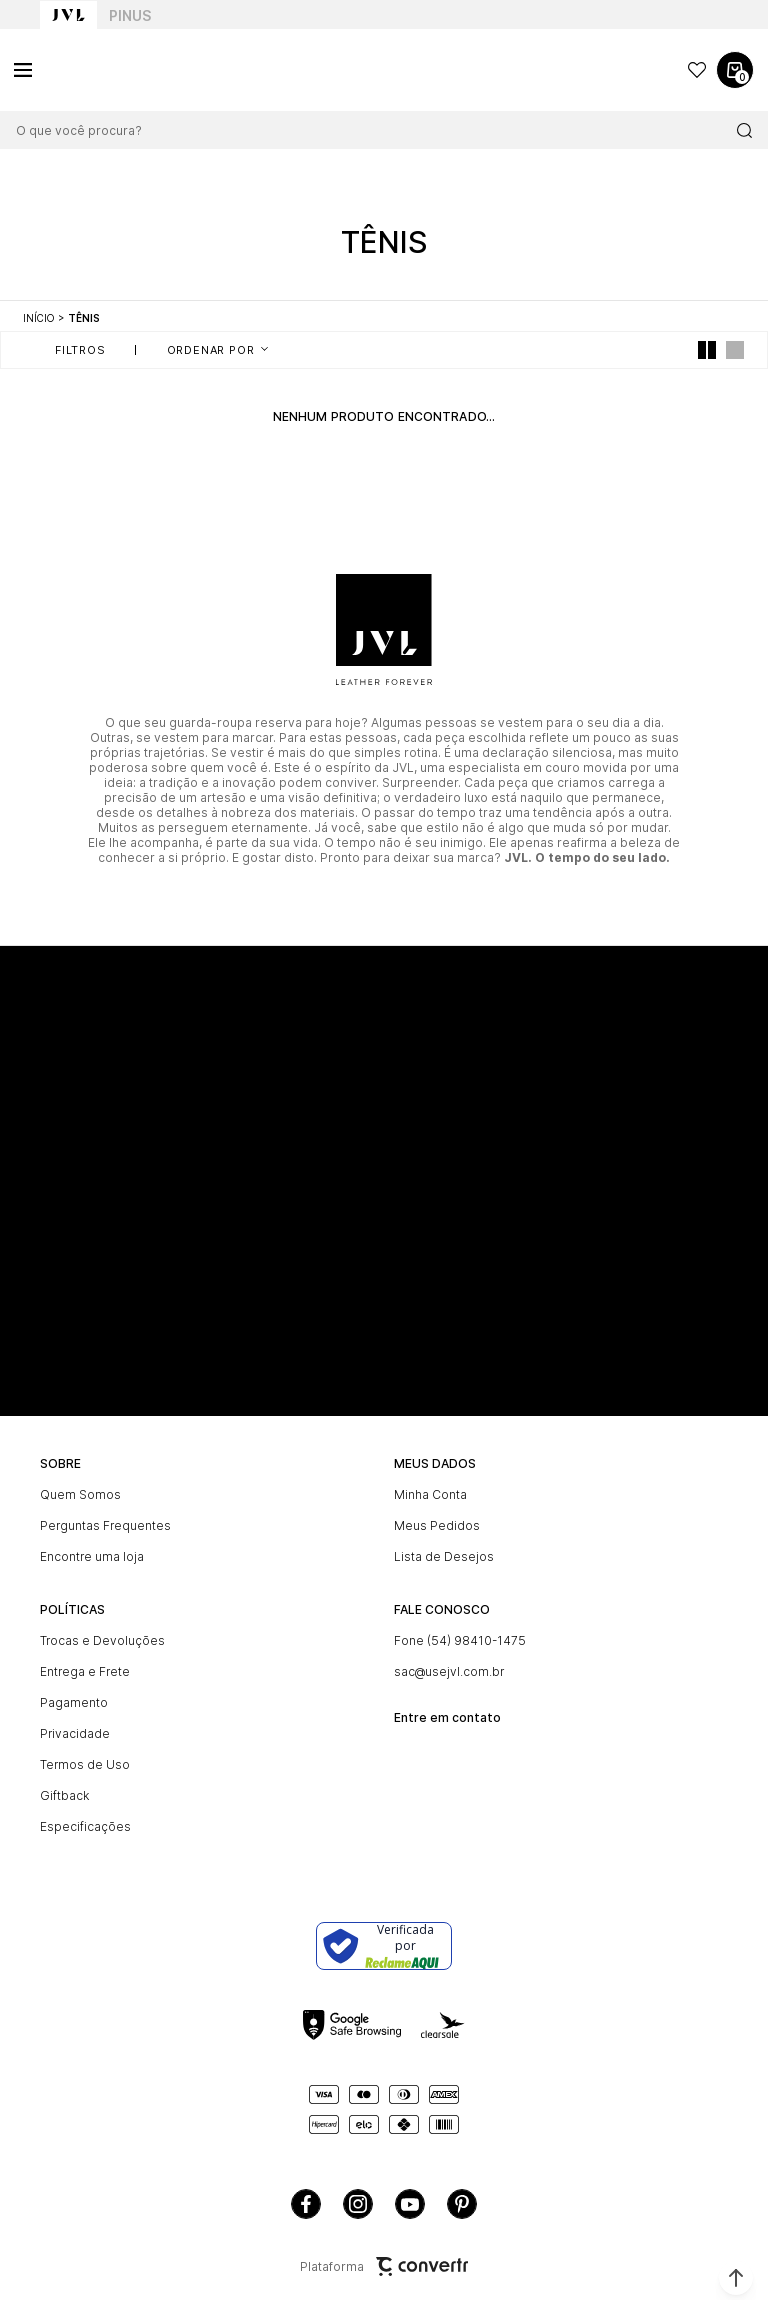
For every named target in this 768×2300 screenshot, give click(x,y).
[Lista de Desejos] (561, 1556)
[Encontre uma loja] (207, 1556)
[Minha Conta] (561, 1494)
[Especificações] (207, 1826)
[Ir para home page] (68, 15)
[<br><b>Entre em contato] (561, 1710)
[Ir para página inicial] (39, 318)
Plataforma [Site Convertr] (384, 2266)
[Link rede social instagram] (358, 2204)
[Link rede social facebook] (306, 2204)
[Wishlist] (697, 70)
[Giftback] (207, 1795)
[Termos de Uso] (207, 1764)
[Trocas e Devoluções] (207, 1640)
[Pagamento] (207, 1702)
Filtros (80, 350)
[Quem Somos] (207, 1494)
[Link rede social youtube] (410, 2204)
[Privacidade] (207, 1733)
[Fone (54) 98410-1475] (561, 1640)
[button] (736, 2278)
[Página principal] (110, 70)
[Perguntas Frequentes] (207, 1525)
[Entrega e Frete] (207, 1671)
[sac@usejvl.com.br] (561, 1671)
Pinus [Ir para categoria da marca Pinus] (130, 15)
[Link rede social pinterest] (462, 2204)
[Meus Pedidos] (561, 1525)
